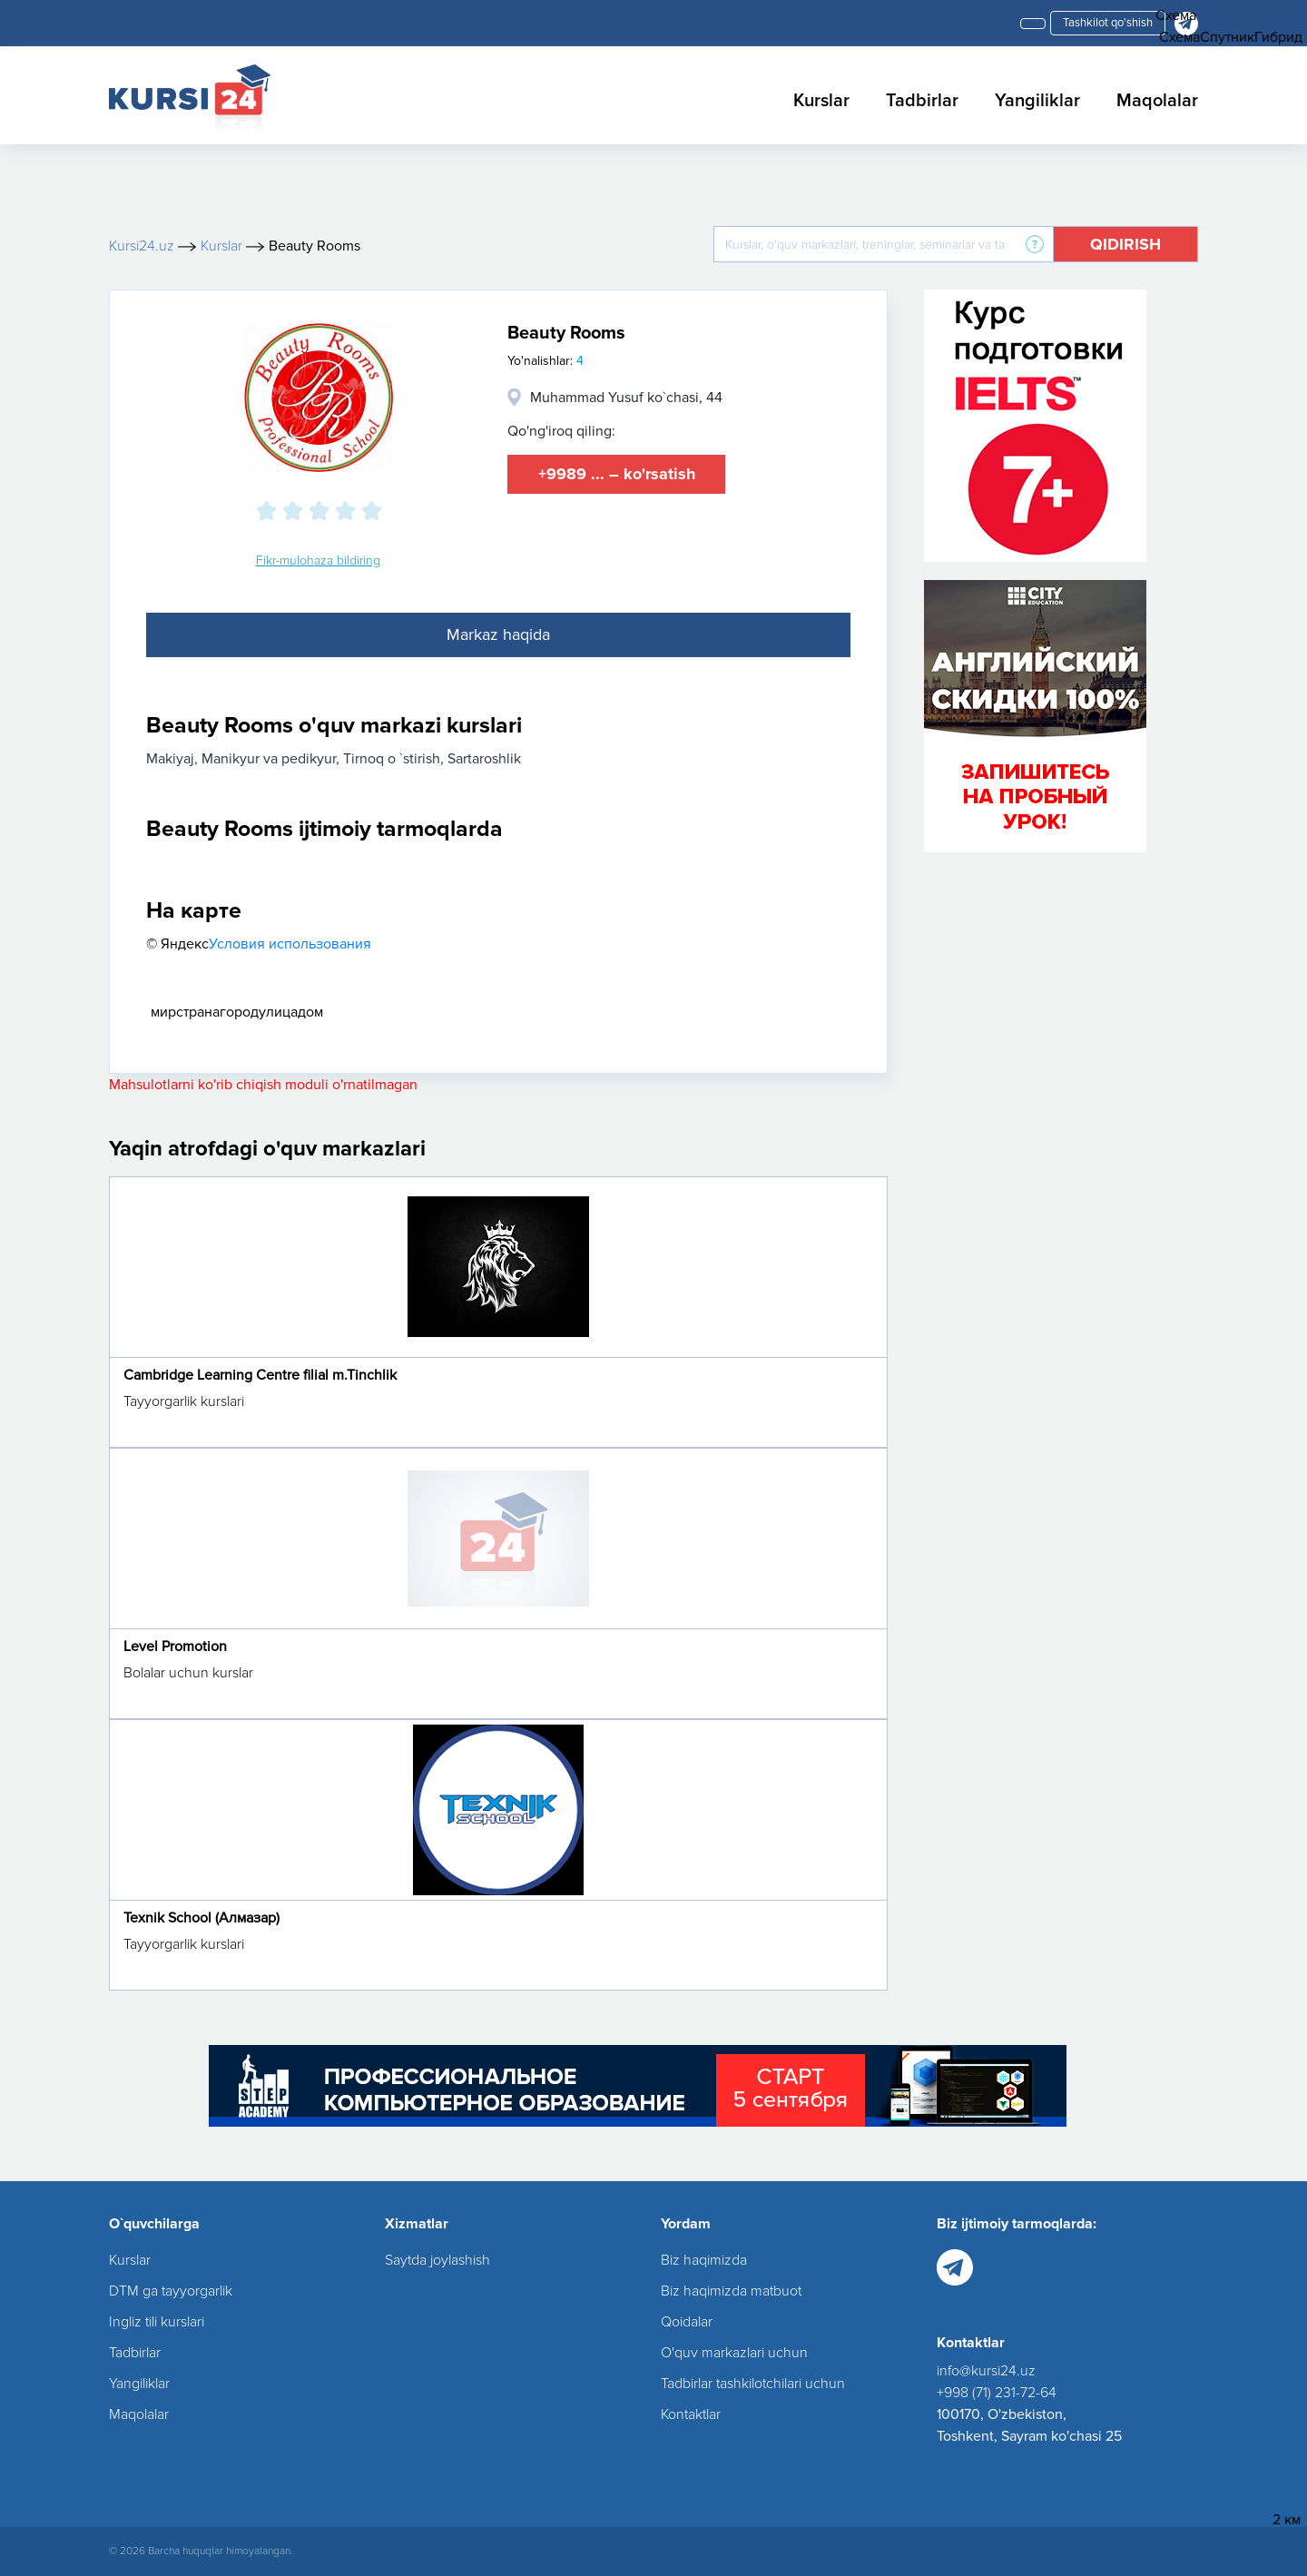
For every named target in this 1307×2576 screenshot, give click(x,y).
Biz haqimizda (704, 2260)
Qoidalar (686, 2322)
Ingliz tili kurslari (156, 2322)
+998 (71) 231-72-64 (996, 2393)
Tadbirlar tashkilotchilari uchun (753, 2383)
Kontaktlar (691, 2414)
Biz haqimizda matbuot (731, 2291)
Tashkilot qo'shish (1108, 22)
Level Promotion (175, 1646)
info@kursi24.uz (986, 2371)
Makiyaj (170, 759)
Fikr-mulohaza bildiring (318, 560)
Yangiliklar (1037, 101)
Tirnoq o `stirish (391, 759)
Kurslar (821, 101)
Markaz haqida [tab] (498, 634)
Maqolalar (1157, 101)
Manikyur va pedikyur (268, 759)
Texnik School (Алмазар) (201, 1918)
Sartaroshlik (484, 759)
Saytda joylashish (437, 2260)
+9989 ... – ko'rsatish (616, 474)
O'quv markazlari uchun (734, 2353)
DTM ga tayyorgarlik (170, 2291)
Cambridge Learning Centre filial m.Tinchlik (260, 1375)
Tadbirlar (922, 101)
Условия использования (290, 944)
